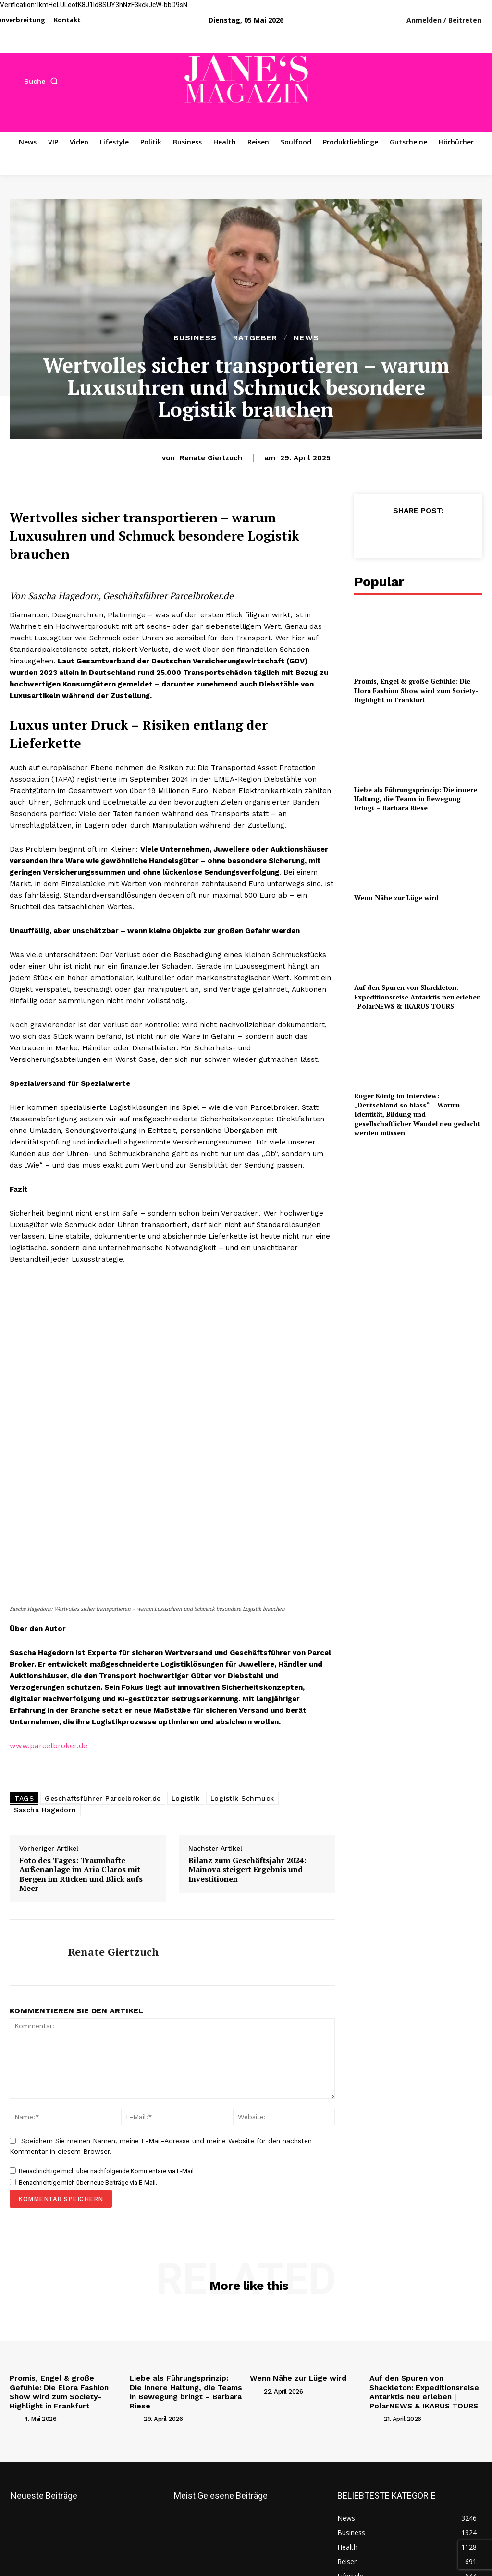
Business (195, 338)
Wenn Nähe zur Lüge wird (391, 886)
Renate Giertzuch (211, 458)
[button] (43, 81)
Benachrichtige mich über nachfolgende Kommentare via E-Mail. (107, 2279)
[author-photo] (16, 2522)
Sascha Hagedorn (45, 1918)
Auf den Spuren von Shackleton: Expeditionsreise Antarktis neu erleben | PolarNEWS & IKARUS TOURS (411, 982)
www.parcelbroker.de (48, 1854)
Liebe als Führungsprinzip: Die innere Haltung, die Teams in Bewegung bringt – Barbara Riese (414, 791)
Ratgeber (255, 338)
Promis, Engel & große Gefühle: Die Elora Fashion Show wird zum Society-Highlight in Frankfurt (418, 688)
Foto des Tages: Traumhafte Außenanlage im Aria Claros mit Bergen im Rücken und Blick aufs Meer (81, 1982)
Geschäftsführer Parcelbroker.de (103, 1907)
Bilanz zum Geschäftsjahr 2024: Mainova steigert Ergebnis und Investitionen (247, 1978)
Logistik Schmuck (242, 1907)
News (306, 338)
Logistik (186, 1907)
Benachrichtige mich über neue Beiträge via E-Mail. (88, 2290)
